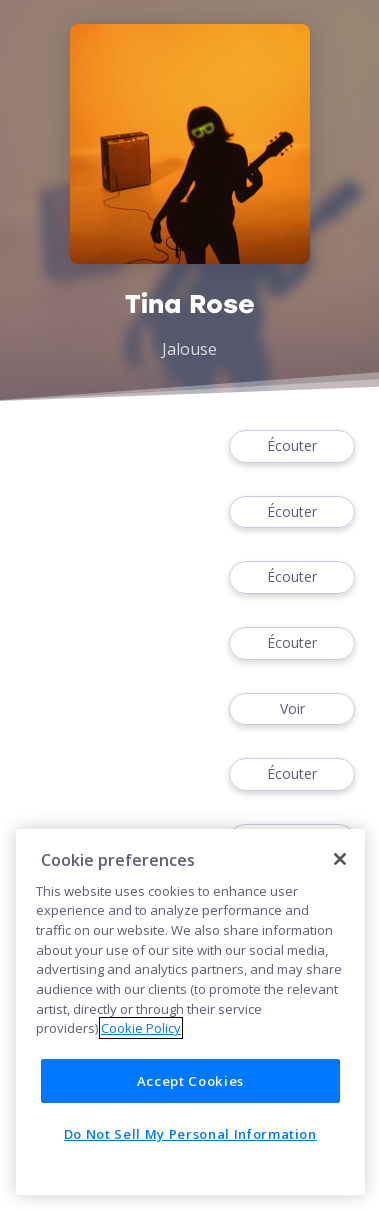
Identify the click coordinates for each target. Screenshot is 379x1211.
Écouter (292, 446)
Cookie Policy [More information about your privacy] (141, 1028)
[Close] (340, 859)
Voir (292, 709)
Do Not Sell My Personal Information (190, 1134)
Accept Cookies (190, 1081)
